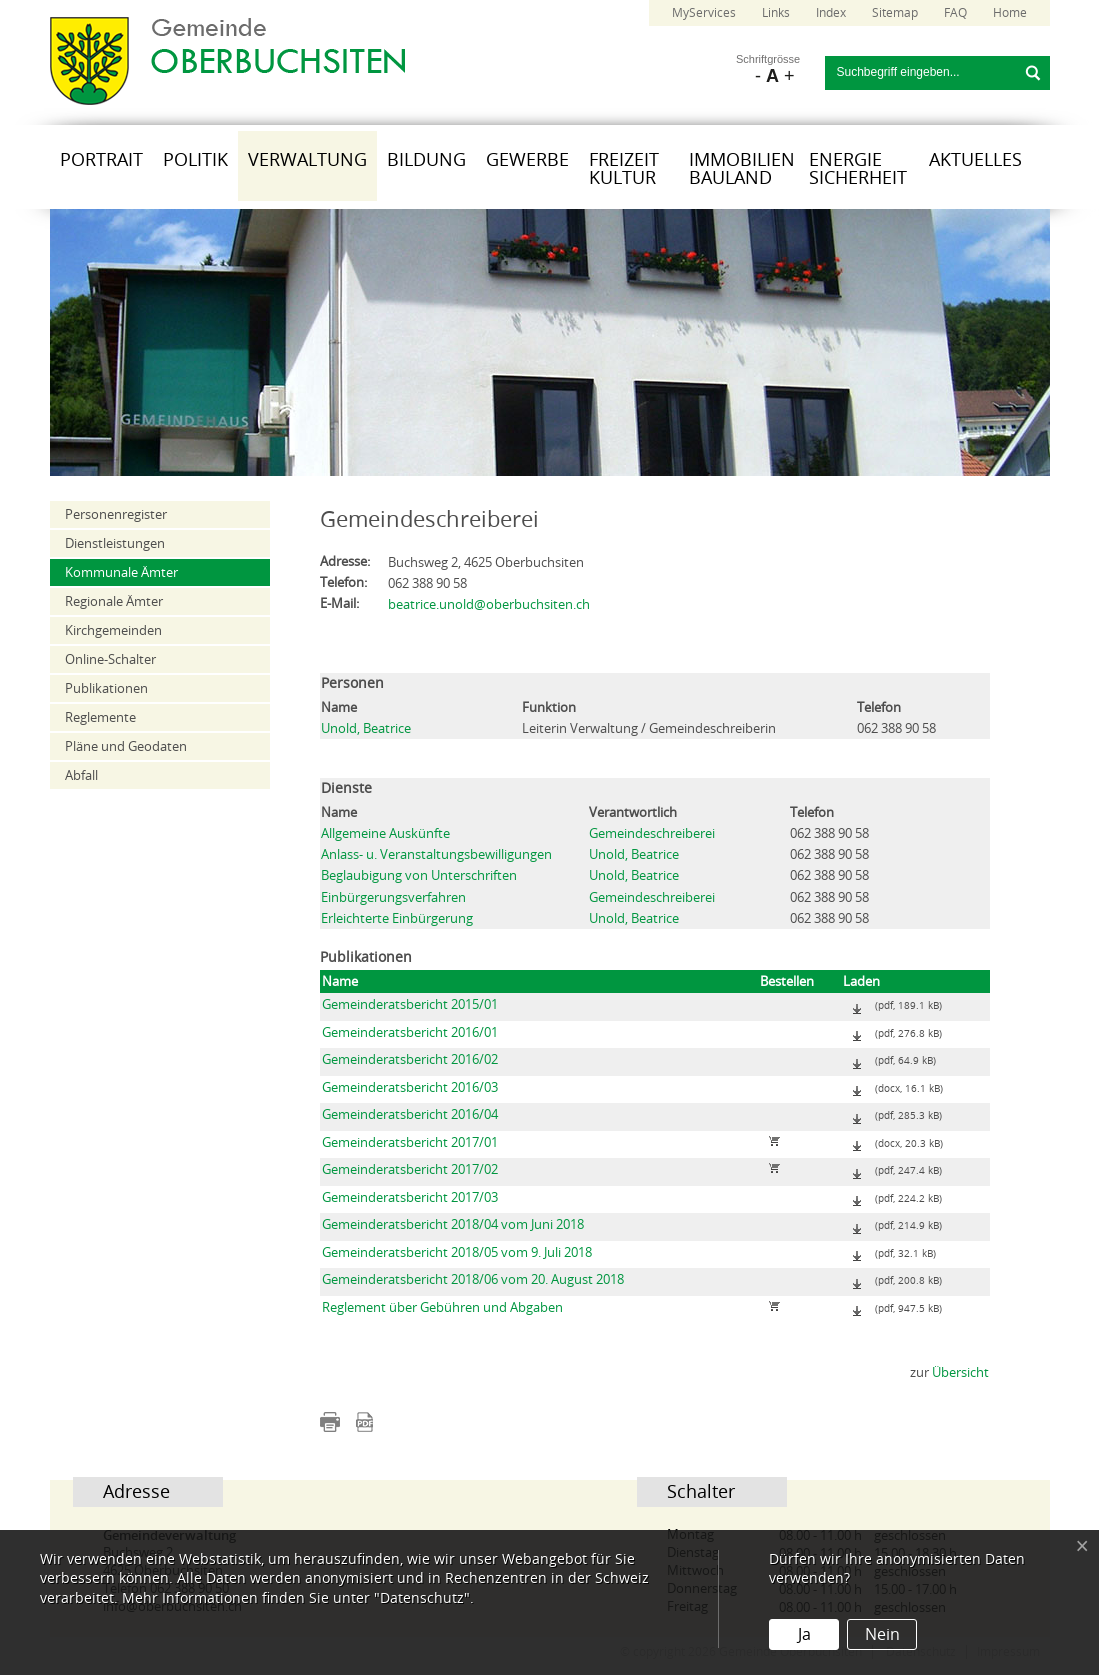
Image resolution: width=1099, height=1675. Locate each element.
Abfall (81, 775)
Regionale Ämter (114, 601)
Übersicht (960, 1372)
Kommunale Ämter (121, 572)
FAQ (955, 13)
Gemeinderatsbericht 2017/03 (410, 1197)
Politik (195, 160)
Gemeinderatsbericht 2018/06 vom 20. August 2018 (473, 1279)
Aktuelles (975, 160)
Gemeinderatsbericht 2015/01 (410, 1004)
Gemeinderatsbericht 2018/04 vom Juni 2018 (453, 1224)
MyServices (704, 13)
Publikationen (106, 688)
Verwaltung (307, 160)
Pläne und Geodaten (126, 746)
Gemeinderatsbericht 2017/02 (410, 1169)
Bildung (426, 160)
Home (1010, 13)
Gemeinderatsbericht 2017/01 (410, 1142)
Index (831, 13)
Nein (882, 1634)
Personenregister (116, 514)
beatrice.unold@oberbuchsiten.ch (489, 604)
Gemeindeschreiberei (652, 833)
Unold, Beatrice (366, 728)
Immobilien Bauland (742, 169)
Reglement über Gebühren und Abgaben (442, 1307)
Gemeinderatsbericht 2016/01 (410, 1032)
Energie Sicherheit (858, 169)
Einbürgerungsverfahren (393, 897)
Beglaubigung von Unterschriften (419, 875)
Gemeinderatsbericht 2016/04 (410, 1114)
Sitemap (895, 13)
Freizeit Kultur (624, 169)
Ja (804, 1634)
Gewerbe (527, 160)
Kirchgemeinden (113, 630)
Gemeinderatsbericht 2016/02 (410, 1059)
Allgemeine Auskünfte (385, 833)
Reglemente (100, 717)
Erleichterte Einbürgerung (397, 918)
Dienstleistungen (115, 543)
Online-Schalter (110, 659)
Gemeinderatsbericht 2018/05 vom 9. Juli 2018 (457, 1252)
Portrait (101, 160)
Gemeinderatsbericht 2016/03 (410, 1087)
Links (776, 13)
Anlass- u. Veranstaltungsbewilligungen (436, 854)
